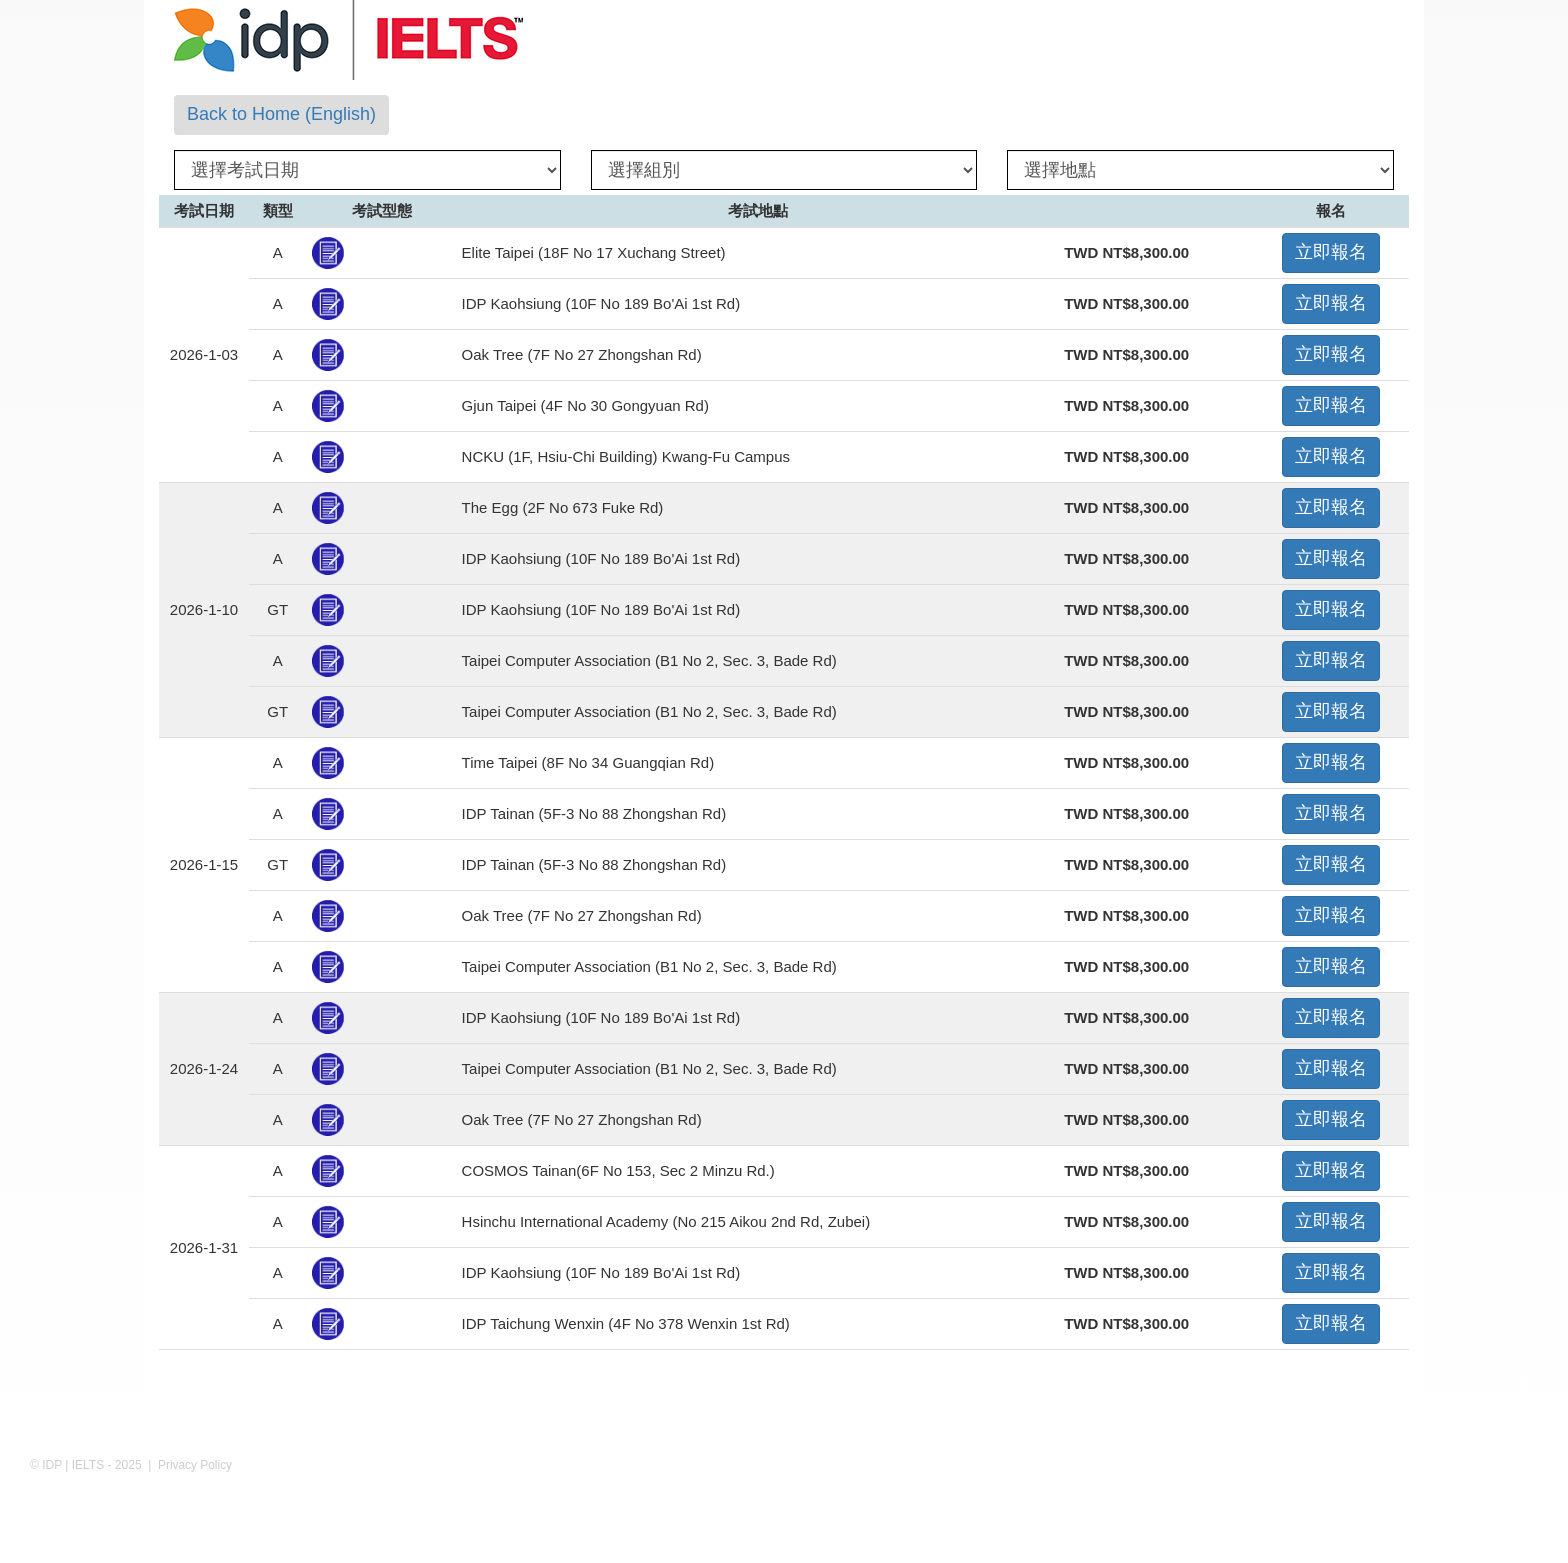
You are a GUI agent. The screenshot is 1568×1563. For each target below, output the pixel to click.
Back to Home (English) (281, 114)
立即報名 (1331, 252)
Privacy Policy (195, 1465)
